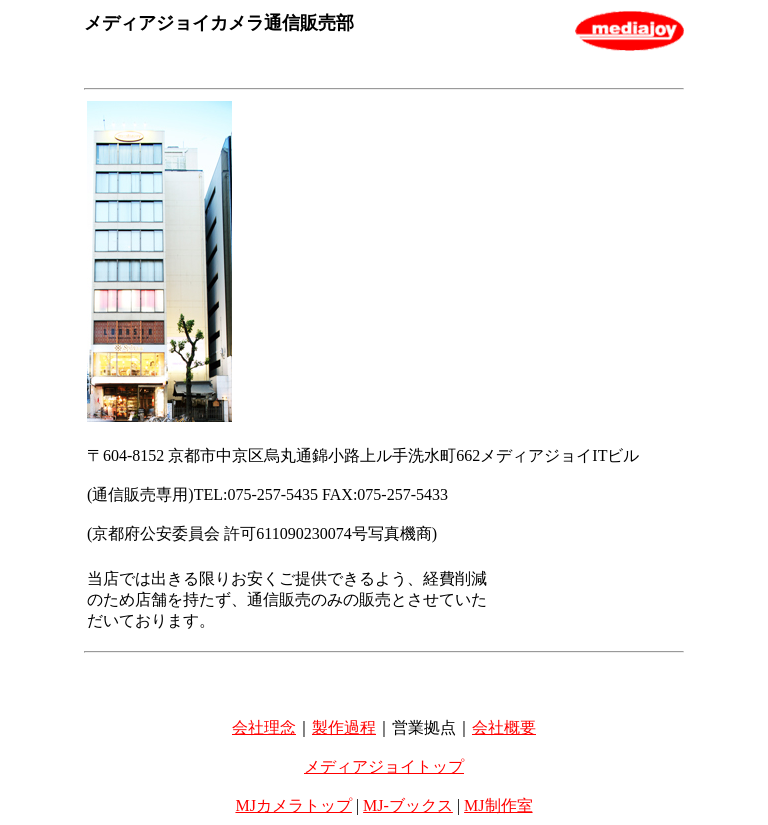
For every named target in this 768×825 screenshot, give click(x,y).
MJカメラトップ (293, 805)
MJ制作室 (498, 805)
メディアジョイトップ (384, 766)
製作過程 (344, 727)
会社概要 (504, 727)
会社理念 (264, 727)
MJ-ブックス (408, 805)
